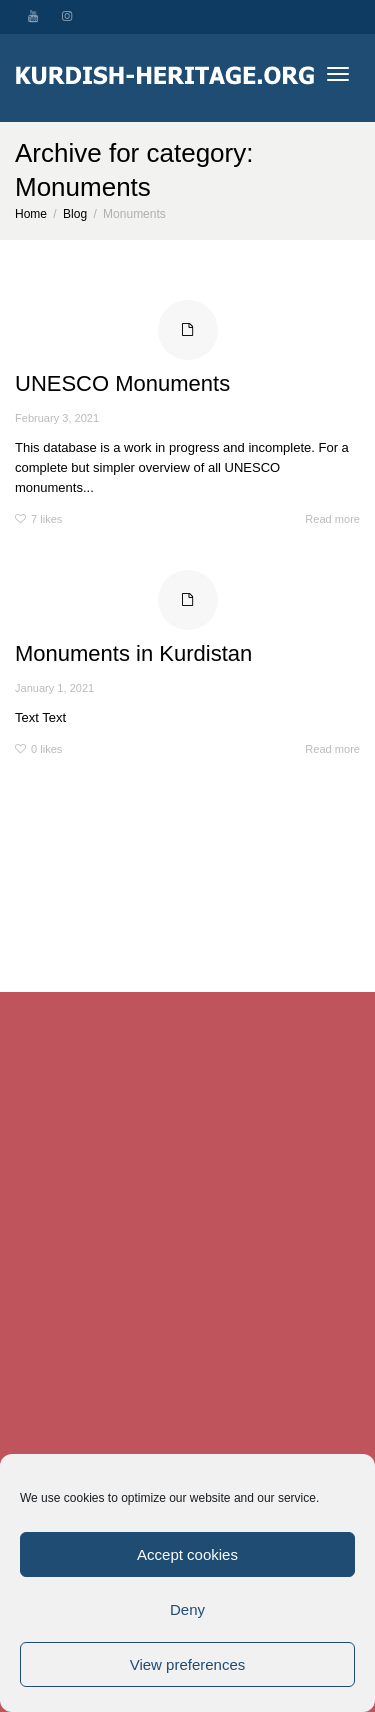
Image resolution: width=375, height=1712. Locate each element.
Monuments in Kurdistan (133, 653)
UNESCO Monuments (122, 383)
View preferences (188, 1664)
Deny (187, 1609)
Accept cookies (187, 1554)
